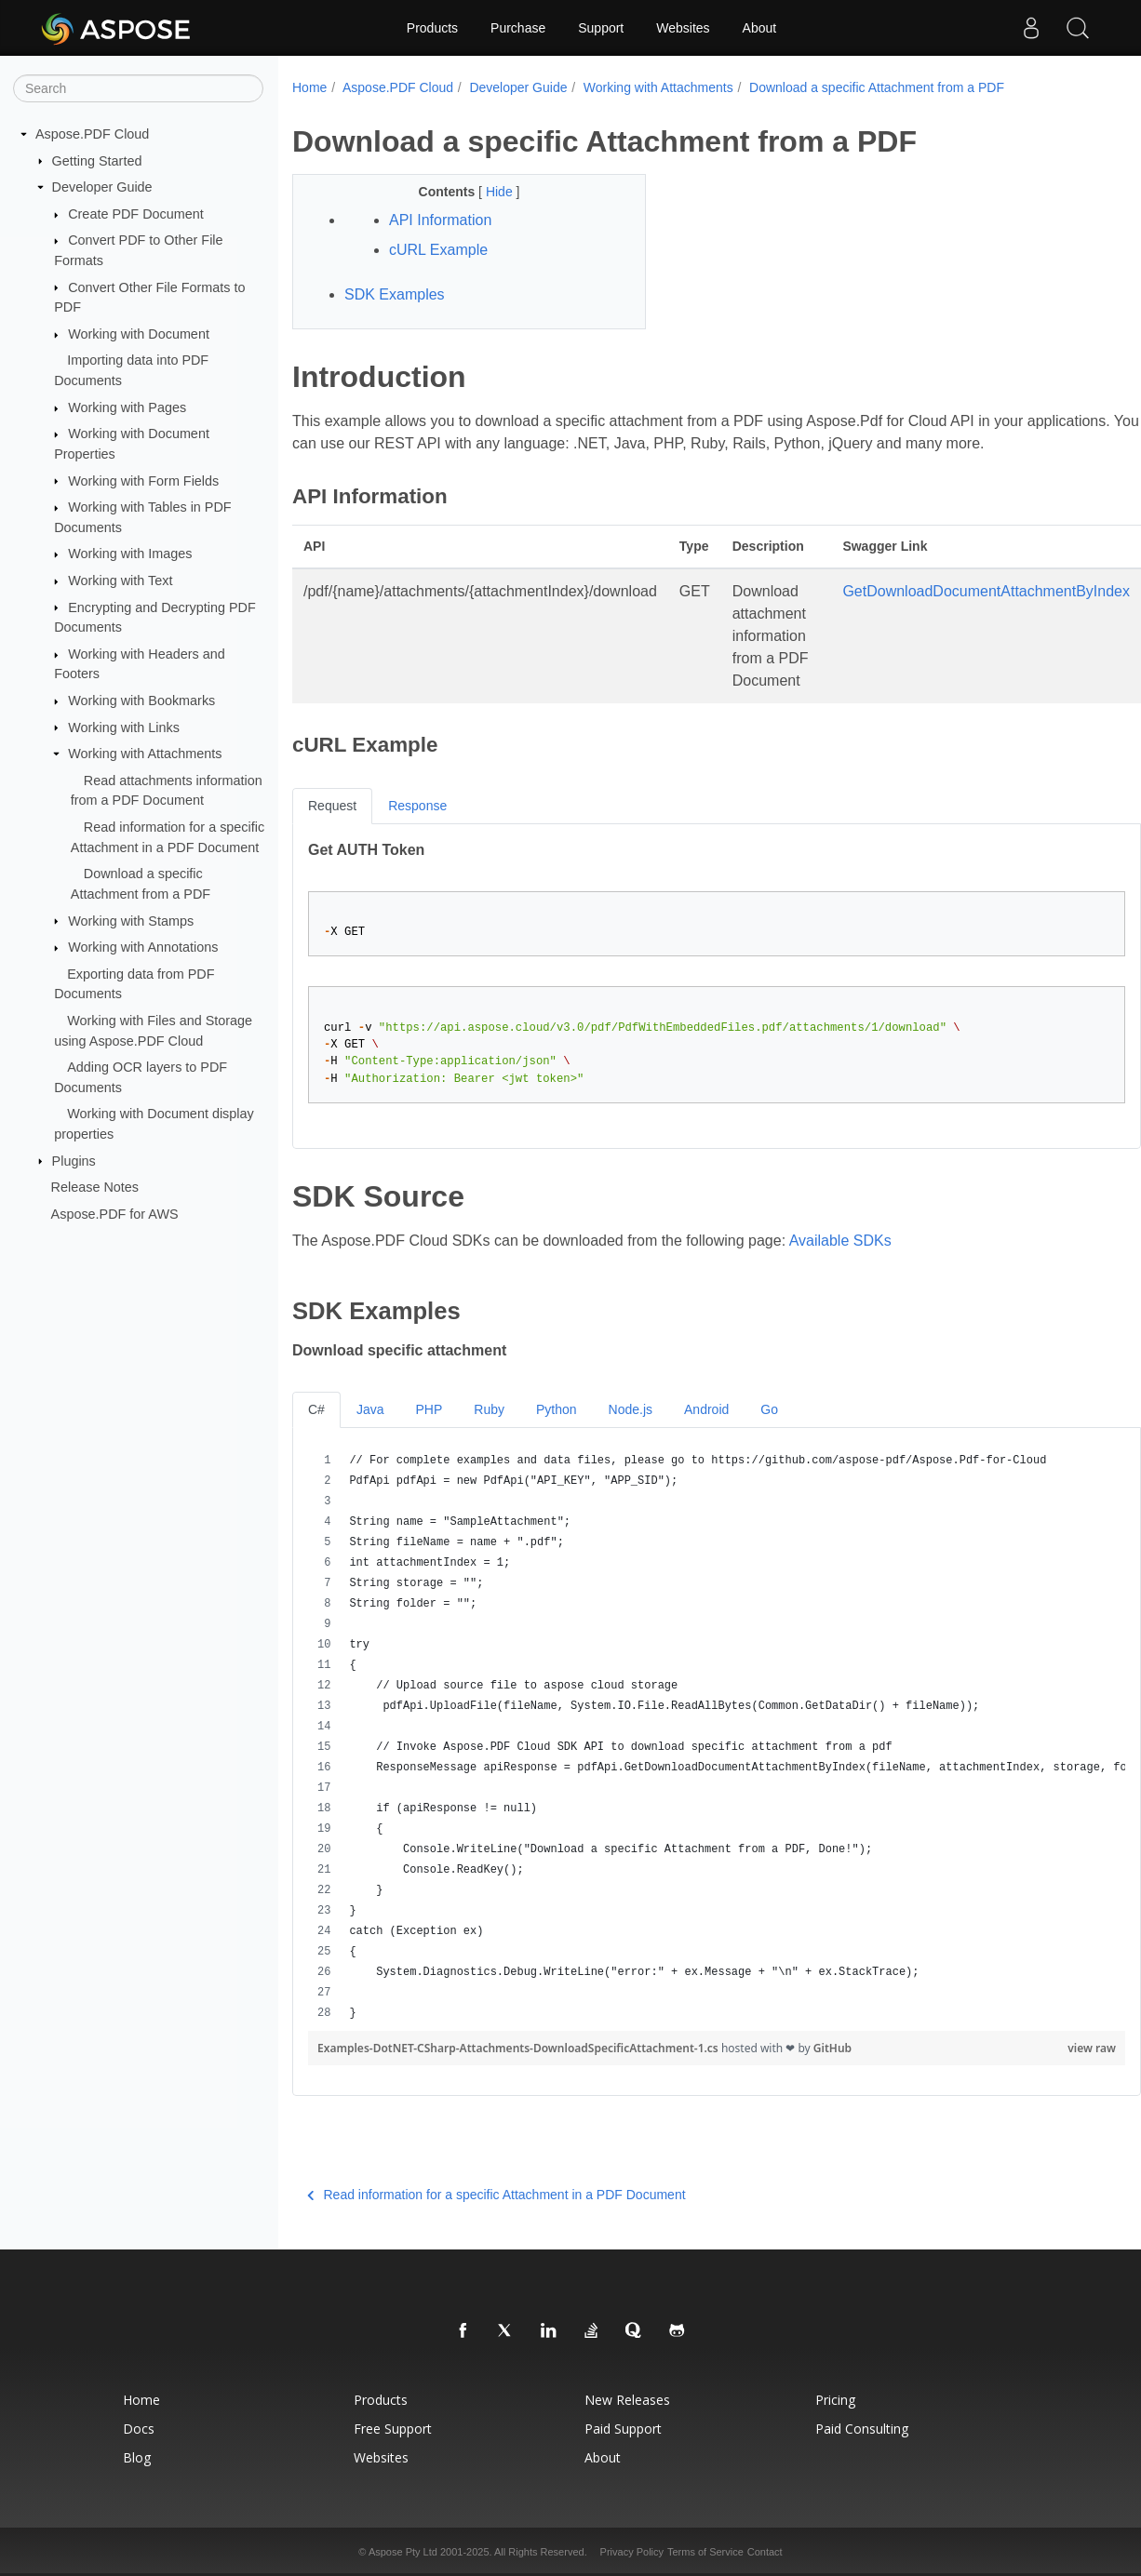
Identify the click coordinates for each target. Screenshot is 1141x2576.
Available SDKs (840, 1240)
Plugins (74, 1160)
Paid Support (623, 2428)
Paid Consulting (861, 2428)
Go (769, 1409)
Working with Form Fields (143, 480)
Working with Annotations (143, 947)
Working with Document (138, 334)
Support (601, 27)
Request (332, 805)
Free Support (393, 2428)
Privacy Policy (632, 2551)
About (760, 27)
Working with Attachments (144, 753)
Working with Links (124, 726)
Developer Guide (102, 187)
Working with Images (130, 553)
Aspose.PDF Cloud (92, 134)
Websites (682, 27)
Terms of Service (705, 2551)
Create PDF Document (136, 214)
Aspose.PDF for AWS (115, 1214)
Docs (138, 2428)
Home (309, 87)
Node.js (630, 1409)
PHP (428, 1409)
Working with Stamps (131, 920)
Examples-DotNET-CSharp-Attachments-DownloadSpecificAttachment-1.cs (519, 2048)
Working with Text (120, 580)
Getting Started (97, 160)
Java (370, 1409)
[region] (716, 1736)
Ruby (489, 1409)
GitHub (832, 2048)
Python (556, 1409)
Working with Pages (127, 407)
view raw (1091, 2048)
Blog (137, 2457)
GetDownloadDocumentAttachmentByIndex (986, 591)
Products (432, 27)
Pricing (835, 2400)
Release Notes (95, 1187)
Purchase (517, 27)
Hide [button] (501, 191)
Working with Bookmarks (141, 700)
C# (316, 1409)
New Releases (627, 2400)
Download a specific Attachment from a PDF (876, 87)
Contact (765, 2551)
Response (417, 805)
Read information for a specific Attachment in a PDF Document (496, 2194)
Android (706, 1409)
